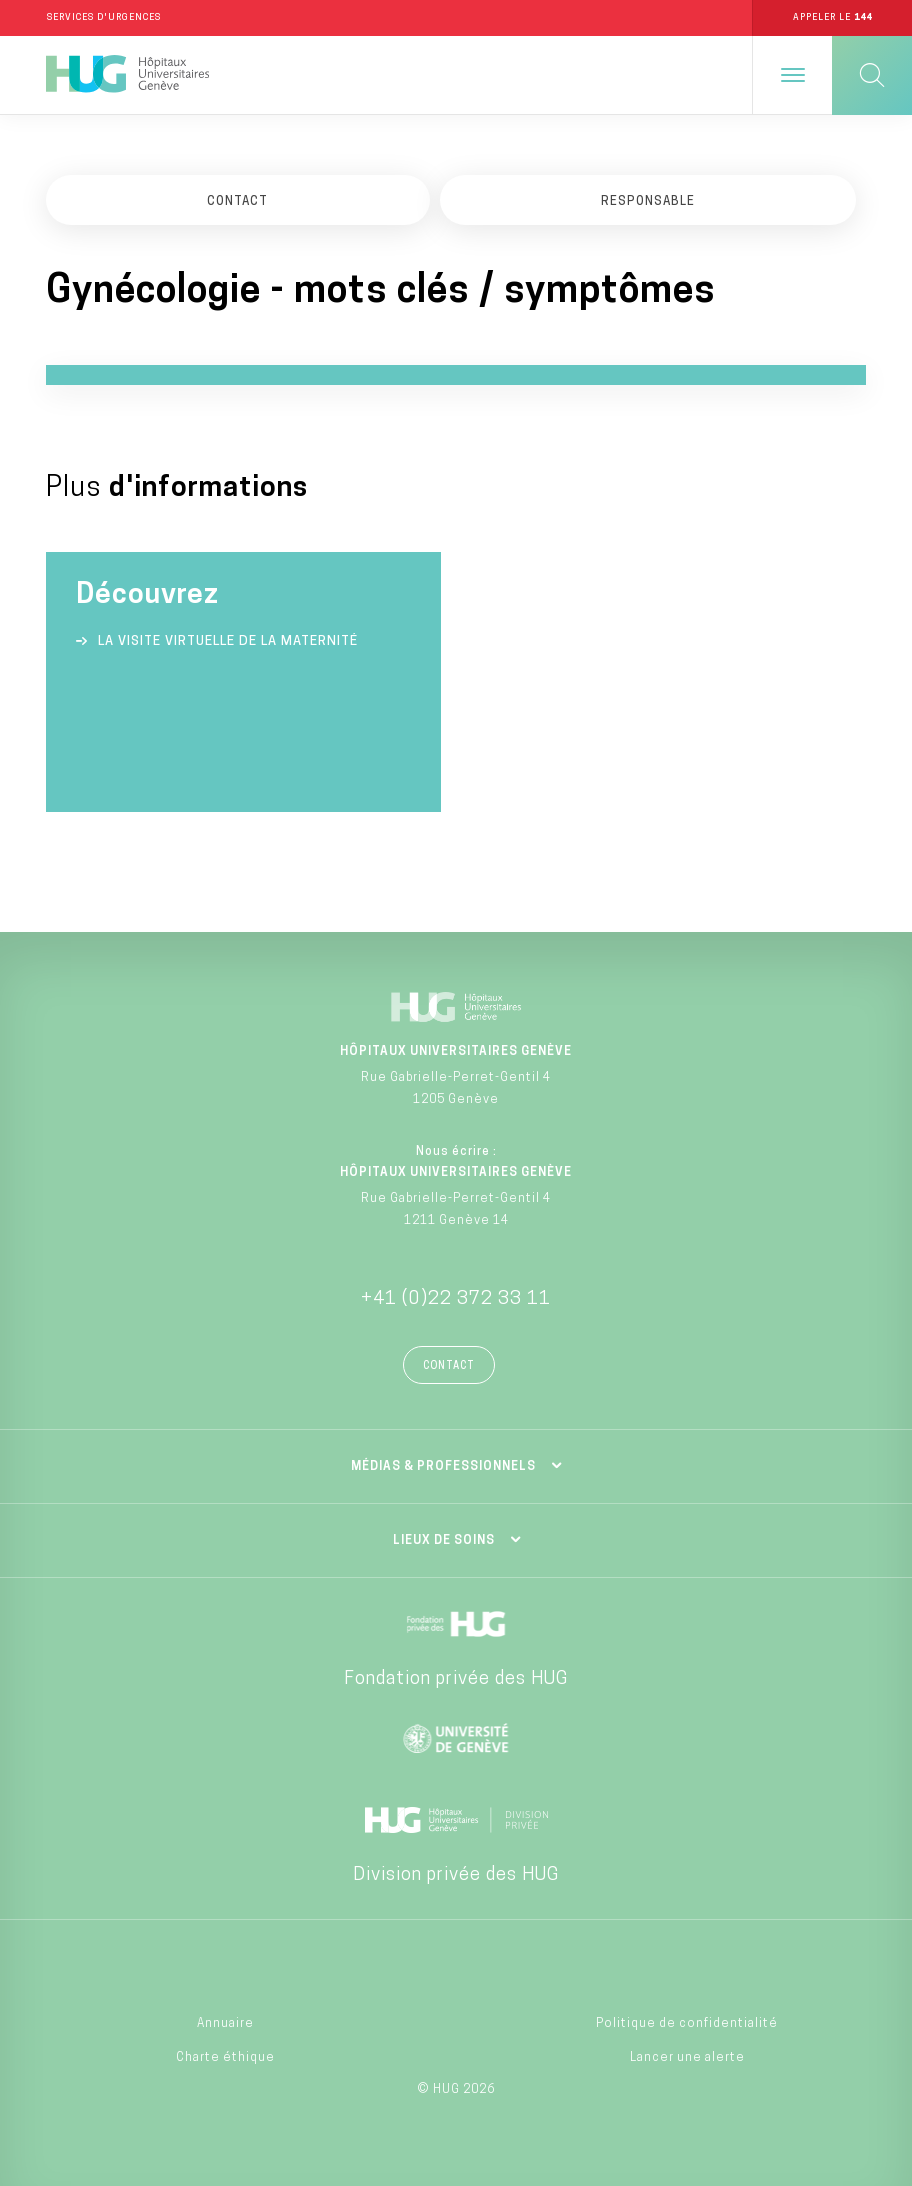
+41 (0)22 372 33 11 (456, 1299)
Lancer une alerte (687, 2058)
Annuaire (225, 2024)
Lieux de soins (444, 1541)
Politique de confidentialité (687, 2024)
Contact (449, 1366)
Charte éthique (225, 2058)
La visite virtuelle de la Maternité (228, 641)
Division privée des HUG (456, 1875)
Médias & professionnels (443, 1467)
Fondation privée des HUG (456, 1679)
